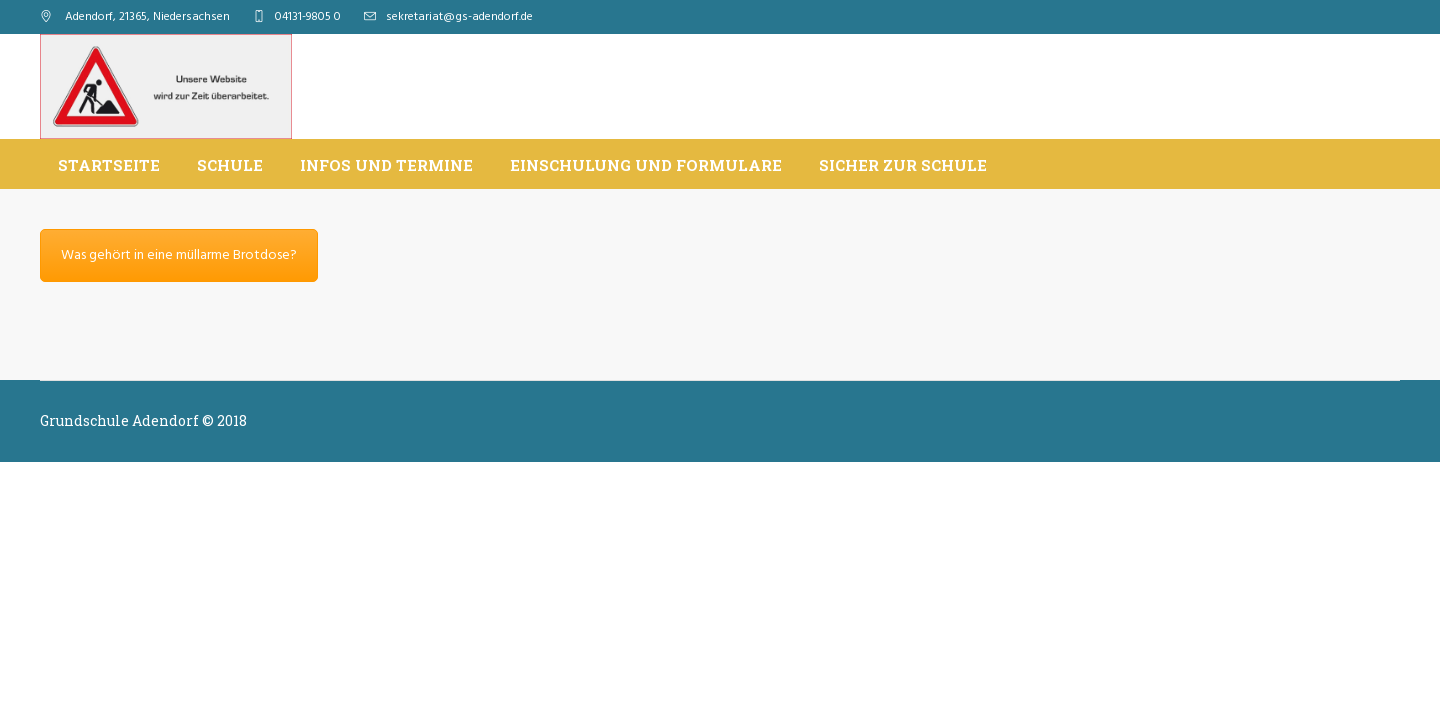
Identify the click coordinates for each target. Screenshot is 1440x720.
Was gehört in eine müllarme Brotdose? (179, 255)
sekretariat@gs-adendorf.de (459, 17)
